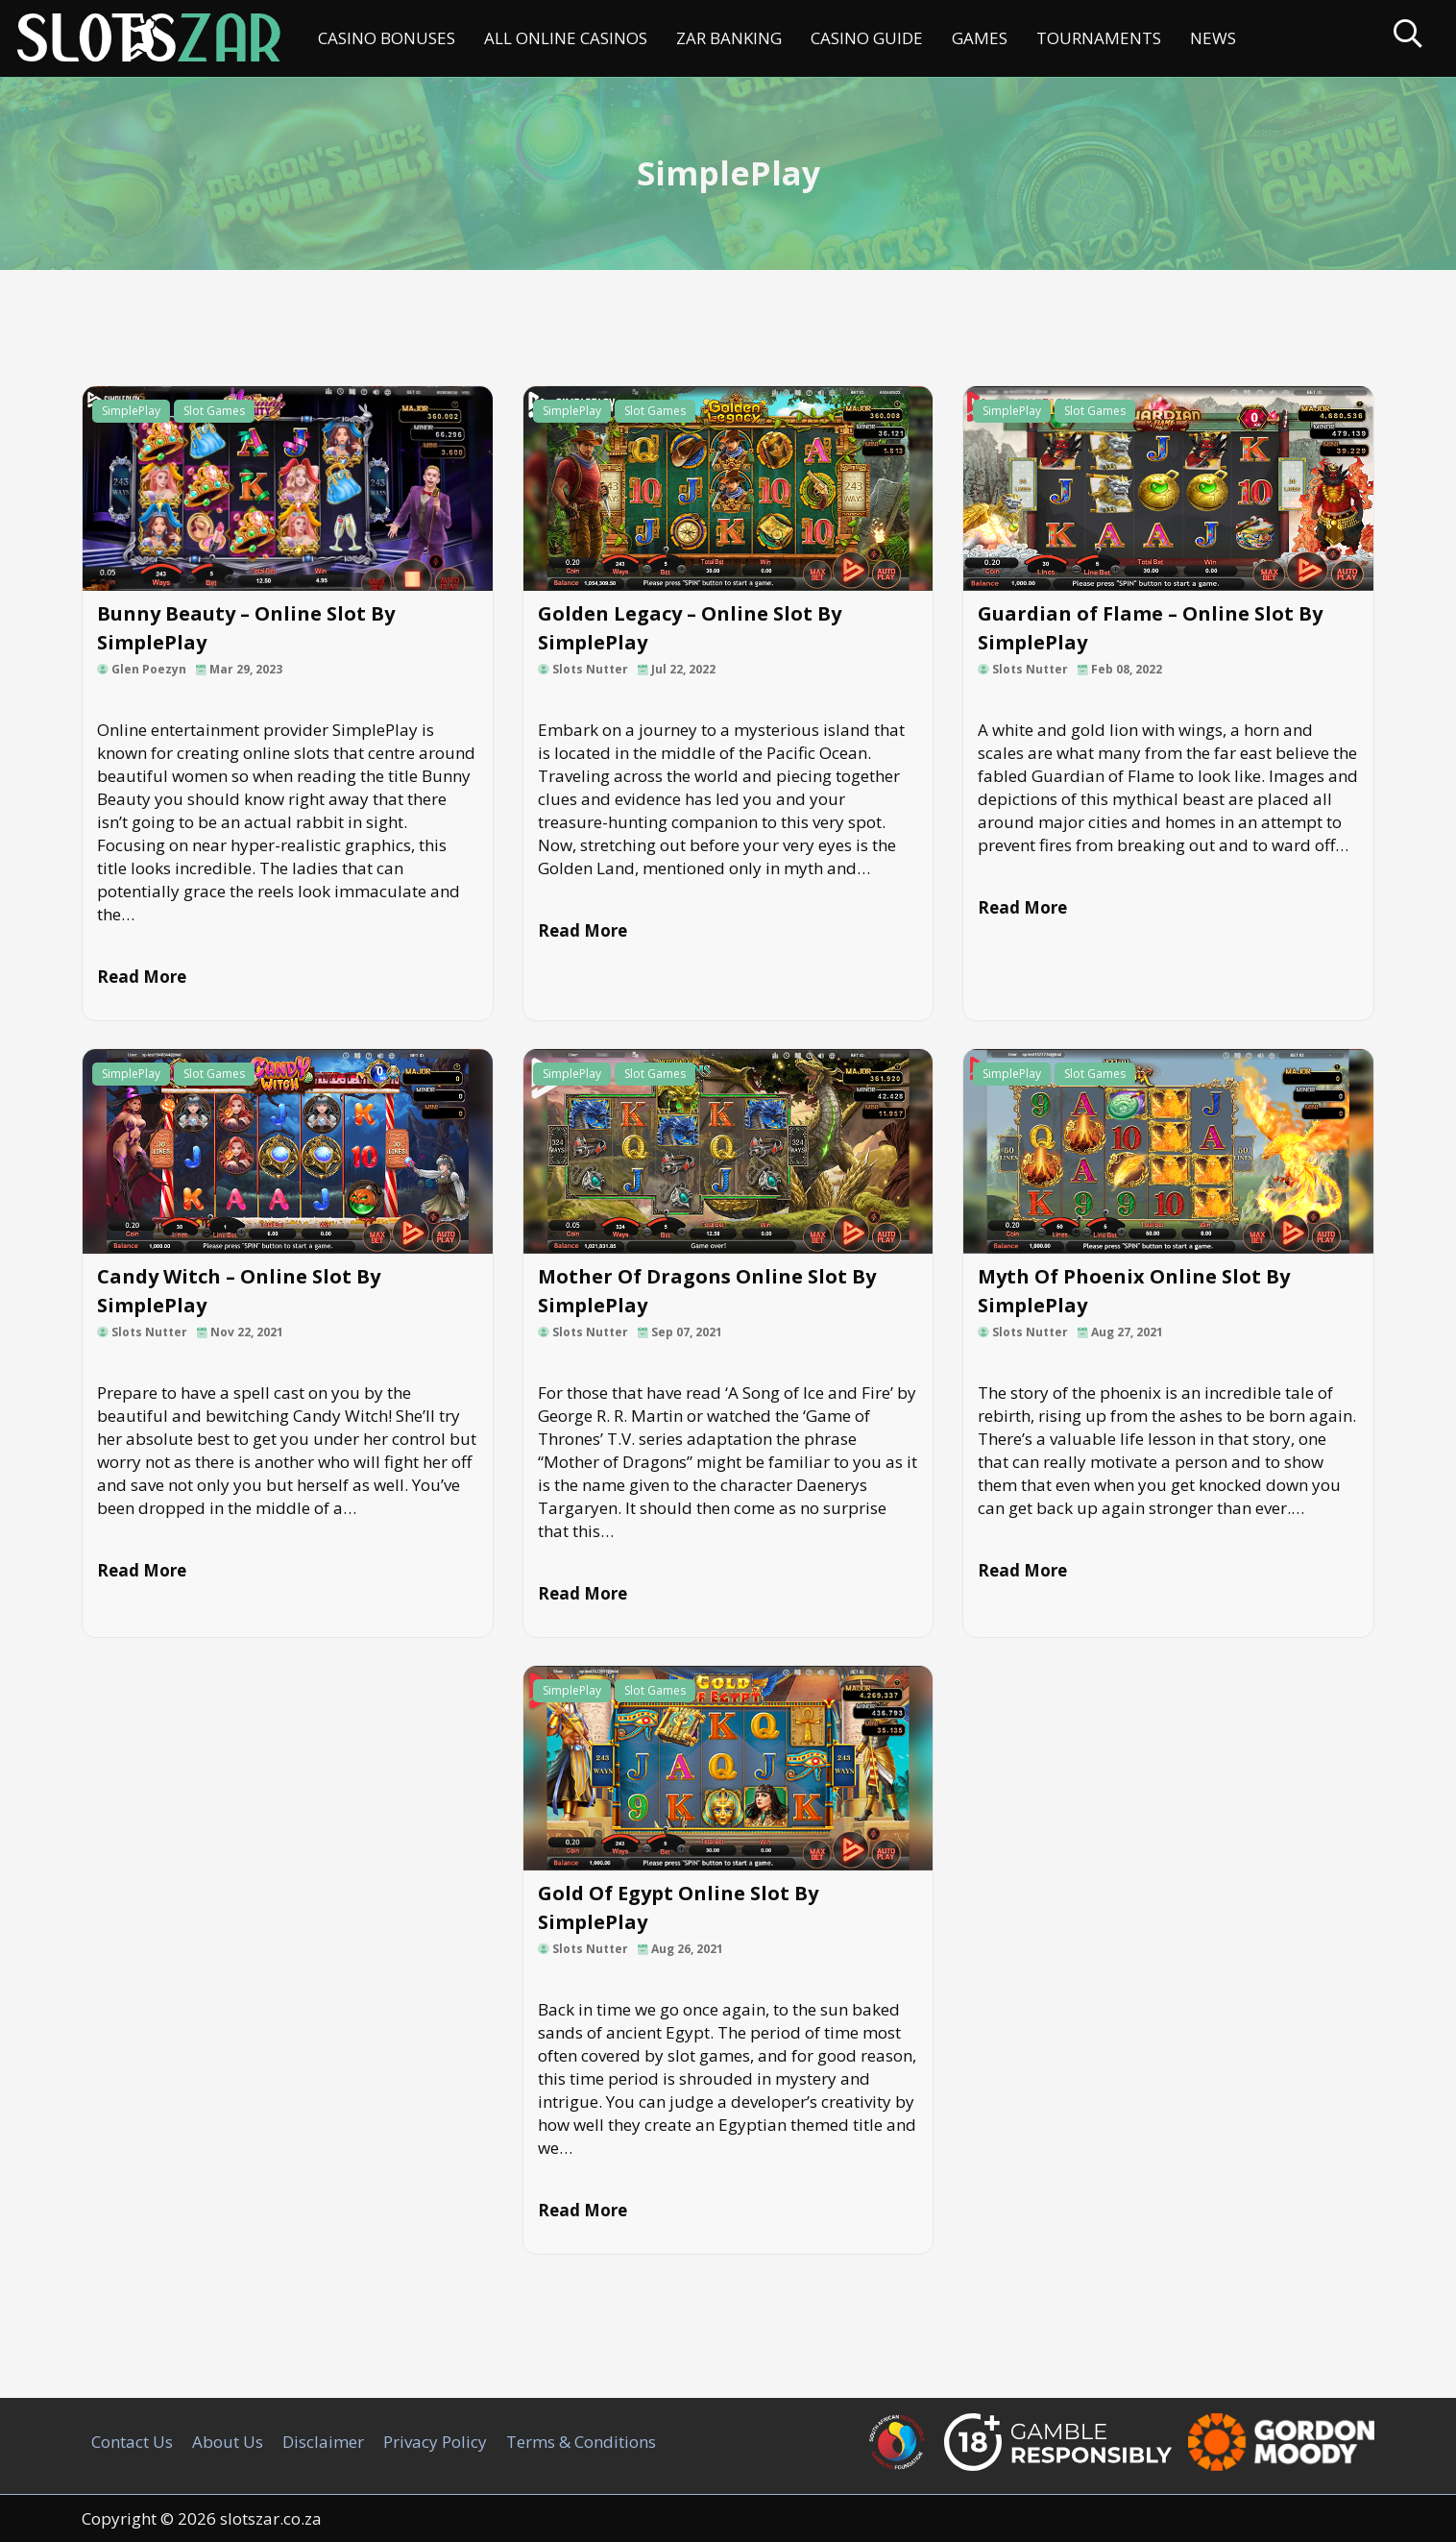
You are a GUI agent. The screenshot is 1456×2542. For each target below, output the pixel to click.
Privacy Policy (435, 2442)
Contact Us (132, 2442)
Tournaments (1098, 38)
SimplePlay (131, 411)
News (1213, 38)
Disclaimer (323, 2442)
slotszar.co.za (271, 2518)
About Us (227, 2442)
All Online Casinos (565, 38)
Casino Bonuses (386, 38)
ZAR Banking (729, 38)
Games (979, 38)
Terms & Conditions (581, 2442)
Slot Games (214, 411)
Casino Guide (867, 38)
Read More (141, 976)
